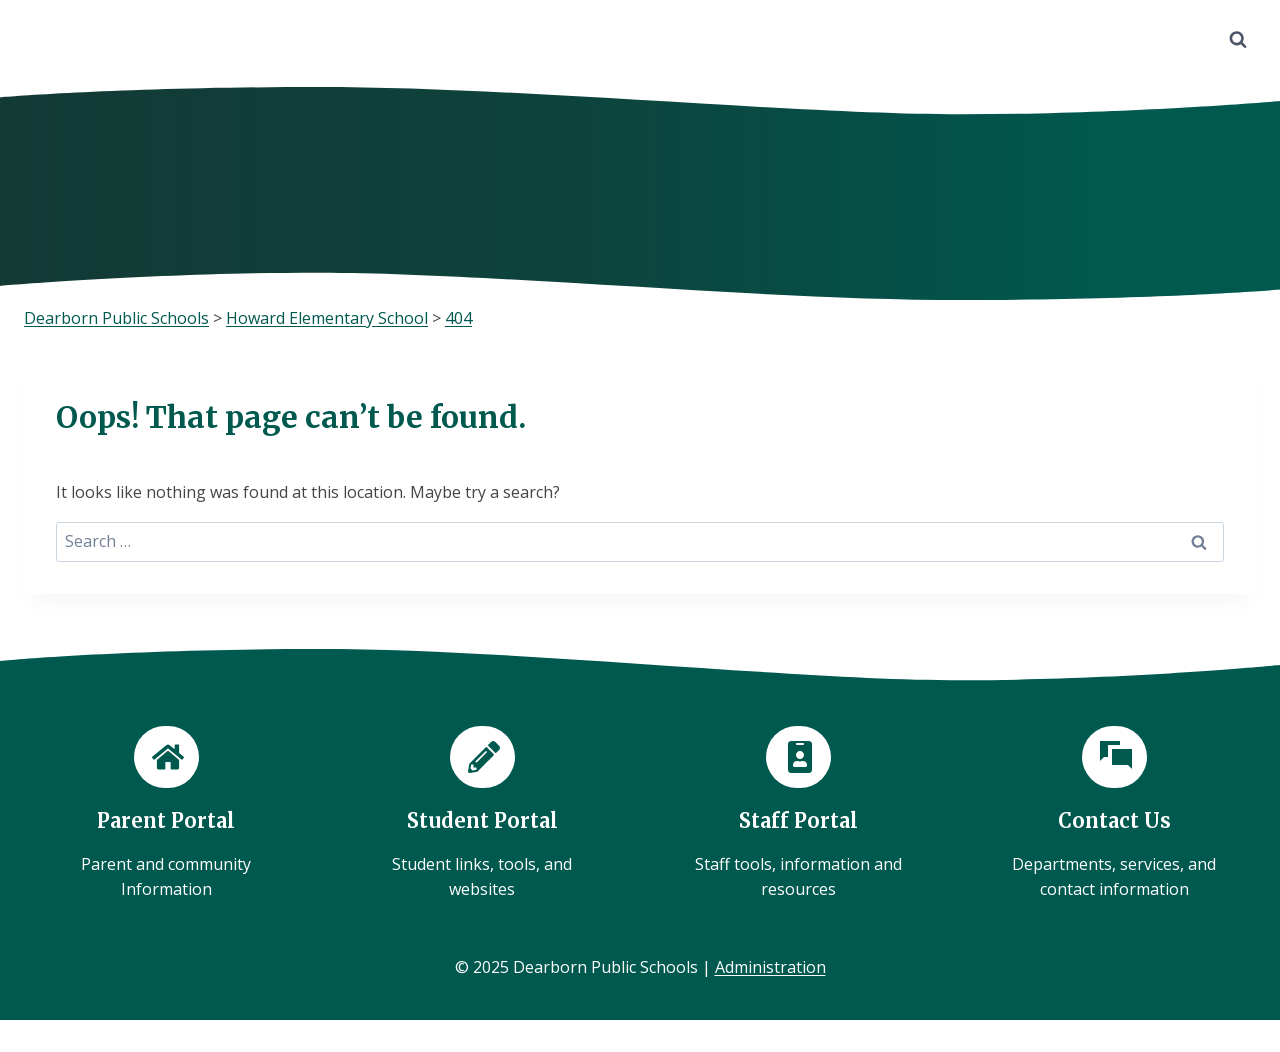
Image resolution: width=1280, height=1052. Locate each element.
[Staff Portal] (798, 814)
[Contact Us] (1114, 814)
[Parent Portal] (166, 814)
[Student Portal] (482, 814)
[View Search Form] (1238, 40)
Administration (770, 967)
